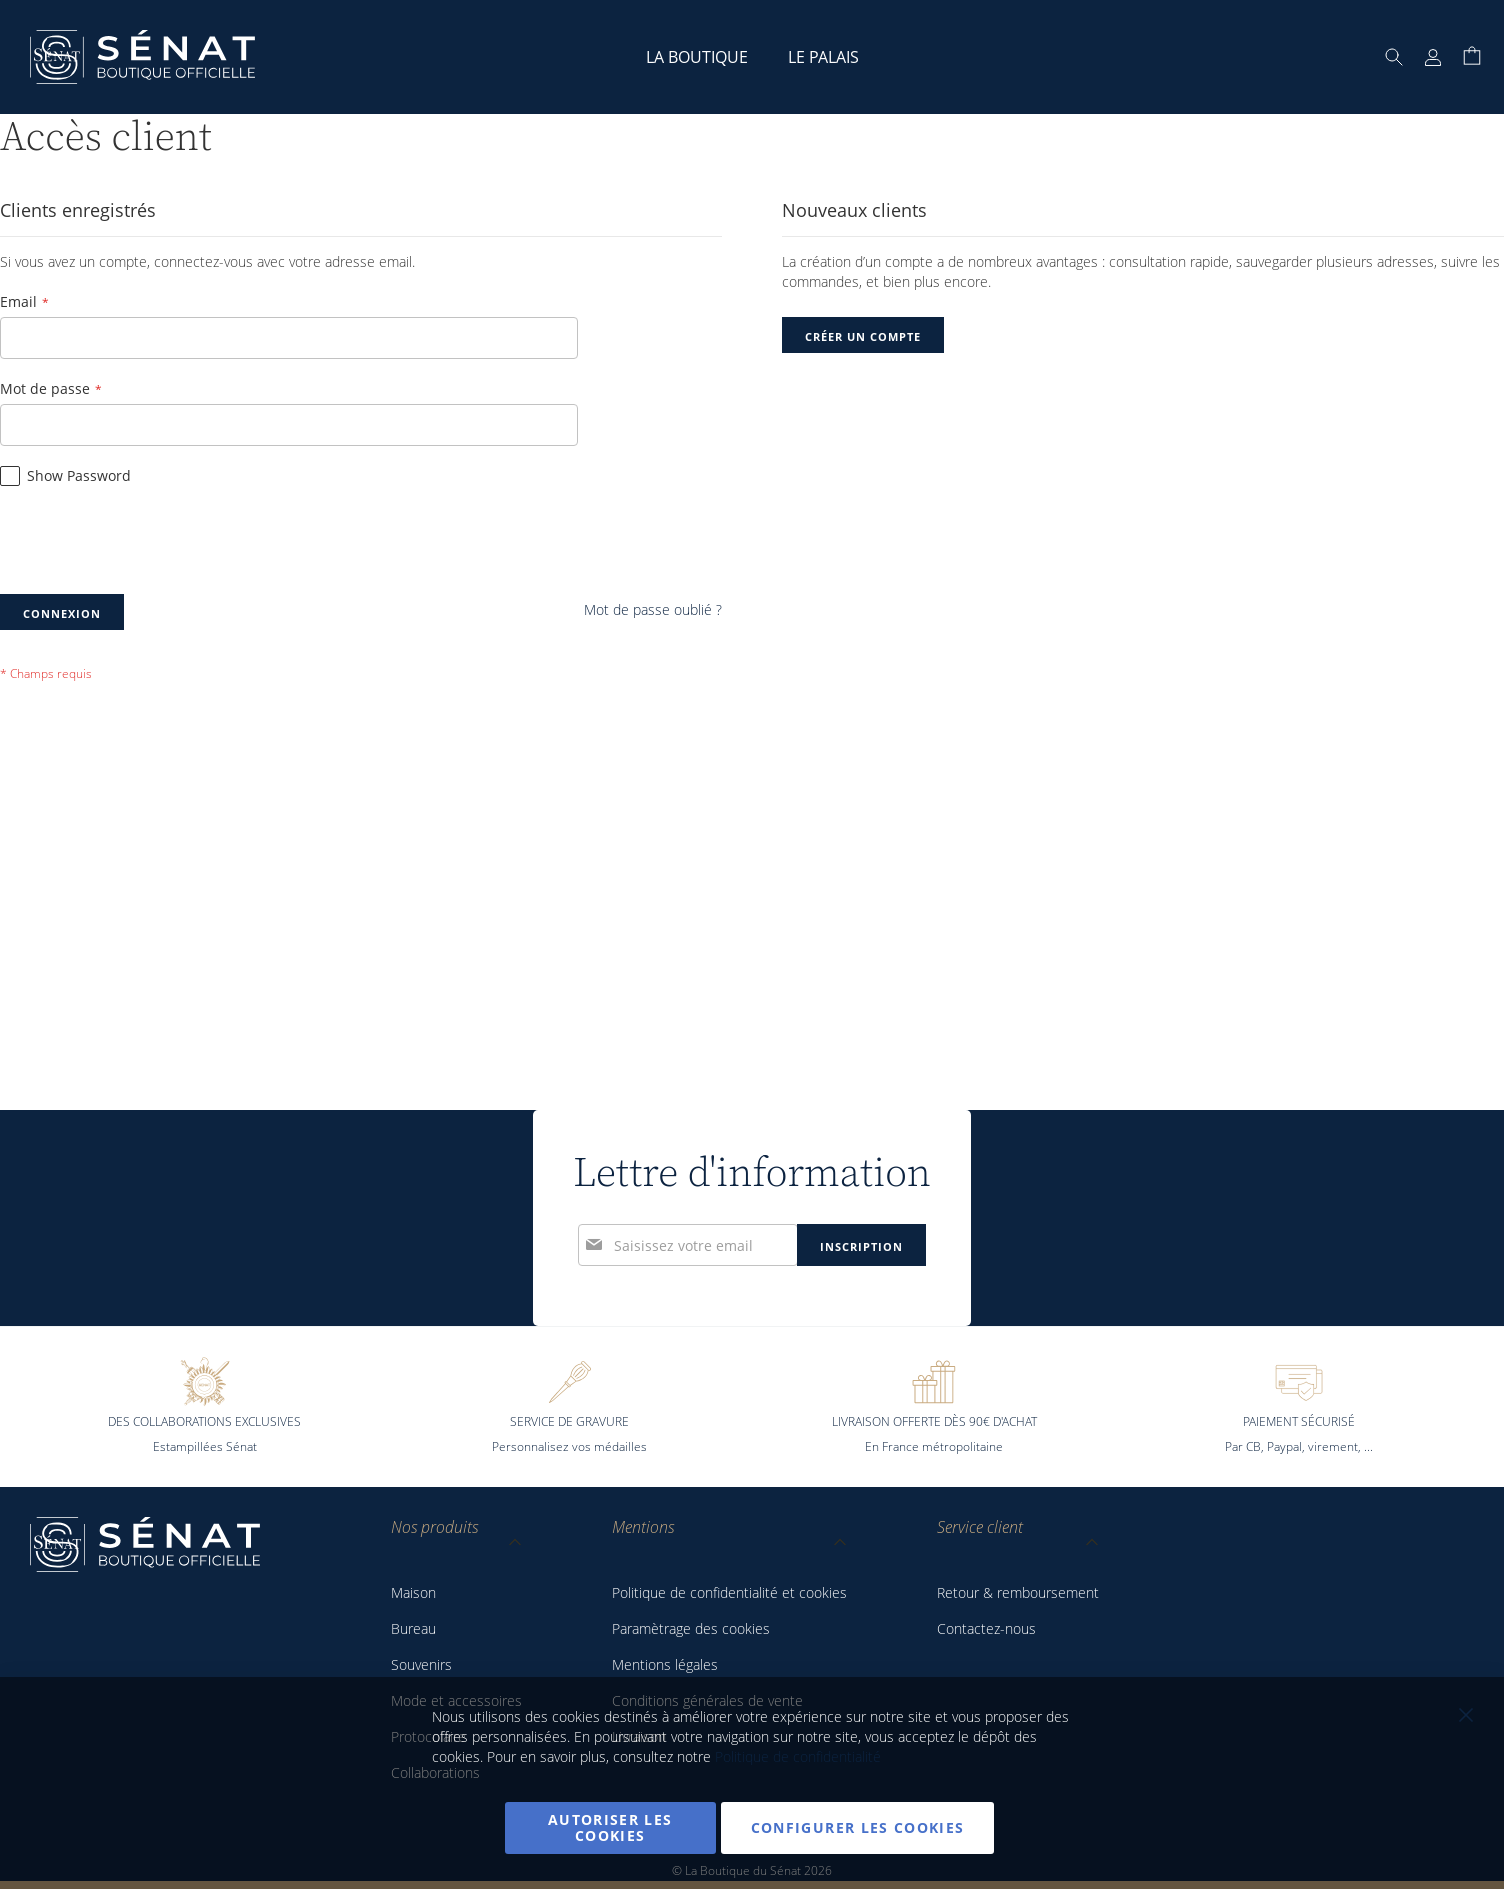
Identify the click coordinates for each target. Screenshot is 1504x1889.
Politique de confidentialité (798, 1756)
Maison (413, 1592)
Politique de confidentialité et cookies (729, 1592)
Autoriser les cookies (610, 1827)
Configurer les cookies (858, 1827)
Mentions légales (665, 1664)
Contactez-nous (986, 1628)
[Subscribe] (861, 1118)
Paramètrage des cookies (691, 1628)
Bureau (413, 1628)
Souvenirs (421, 1664)
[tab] (456, 1546)
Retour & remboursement (1018, 1592)
